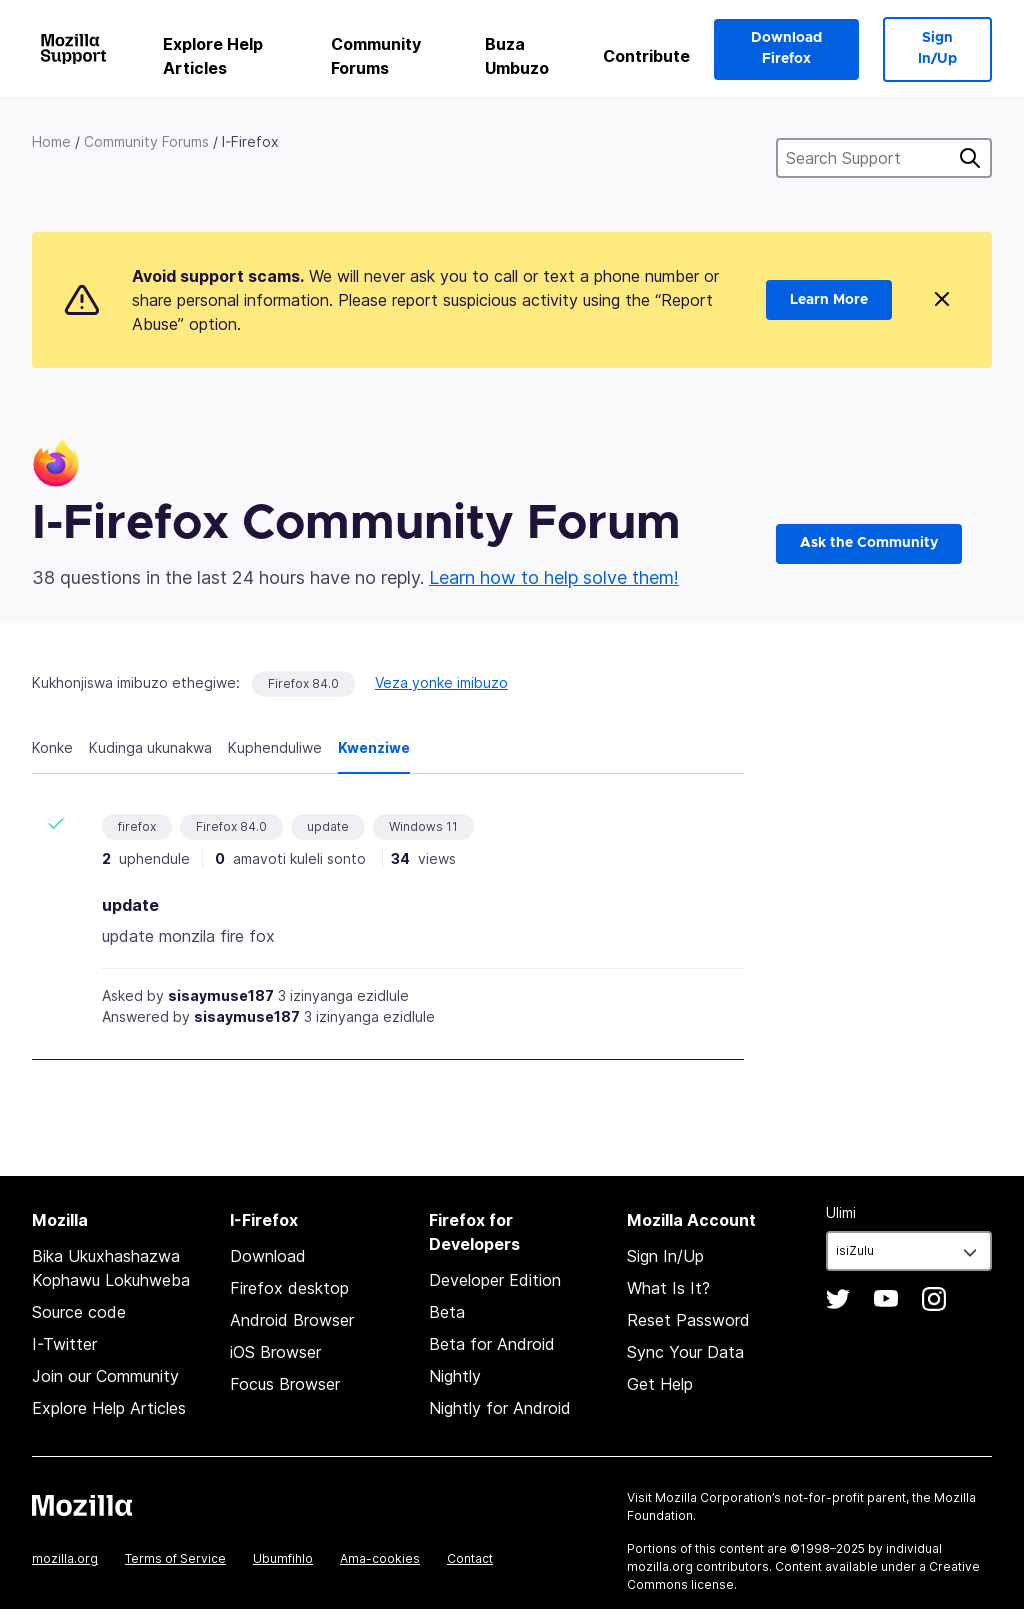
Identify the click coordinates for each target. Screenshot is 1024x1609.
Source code (79, 1312)
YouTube (886, 1299)
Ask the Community (869, 543)
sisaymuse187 (221, 995)
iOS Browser (275, 1352)
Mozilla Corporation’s (718, 1497)
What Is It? (668, 1288)
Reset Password (688, 1320)
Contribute (646, 56)
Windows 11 (423, 826)
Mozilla (82, 1505)
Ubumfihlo (283, 1558)
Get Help (660, 1384)
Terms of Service (175, 1558)
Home (51, 141)
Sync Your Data (685, 1352)
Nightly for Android (500, 1408)
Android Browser (292, 1320)
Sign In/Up (937, 48)
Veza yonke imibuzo (441, 682)
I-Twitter (64, 1344)
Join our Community (105, 1376)
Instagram (934, 1299)
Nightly (455, 1376)
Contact (470, 1558)
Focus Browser (285, 1384)
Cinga (970, 158)
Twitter (838, 1299)
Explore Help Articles (213, 56)
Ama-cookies (380, 1558)
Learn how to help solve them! (554, 577)
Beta (447, 1312)
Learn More (829, 300)
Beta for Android (492, 1344)
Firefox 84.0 (303, 683)
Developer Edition (495, 1280)
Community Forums (376, 56)
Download (268, 1256)
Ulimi (841, 1212)
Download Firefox (786, 48)
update (328, 826)
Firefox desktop (289, 1288)
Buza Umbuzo (517, 56)
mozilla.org (65, 1558)
